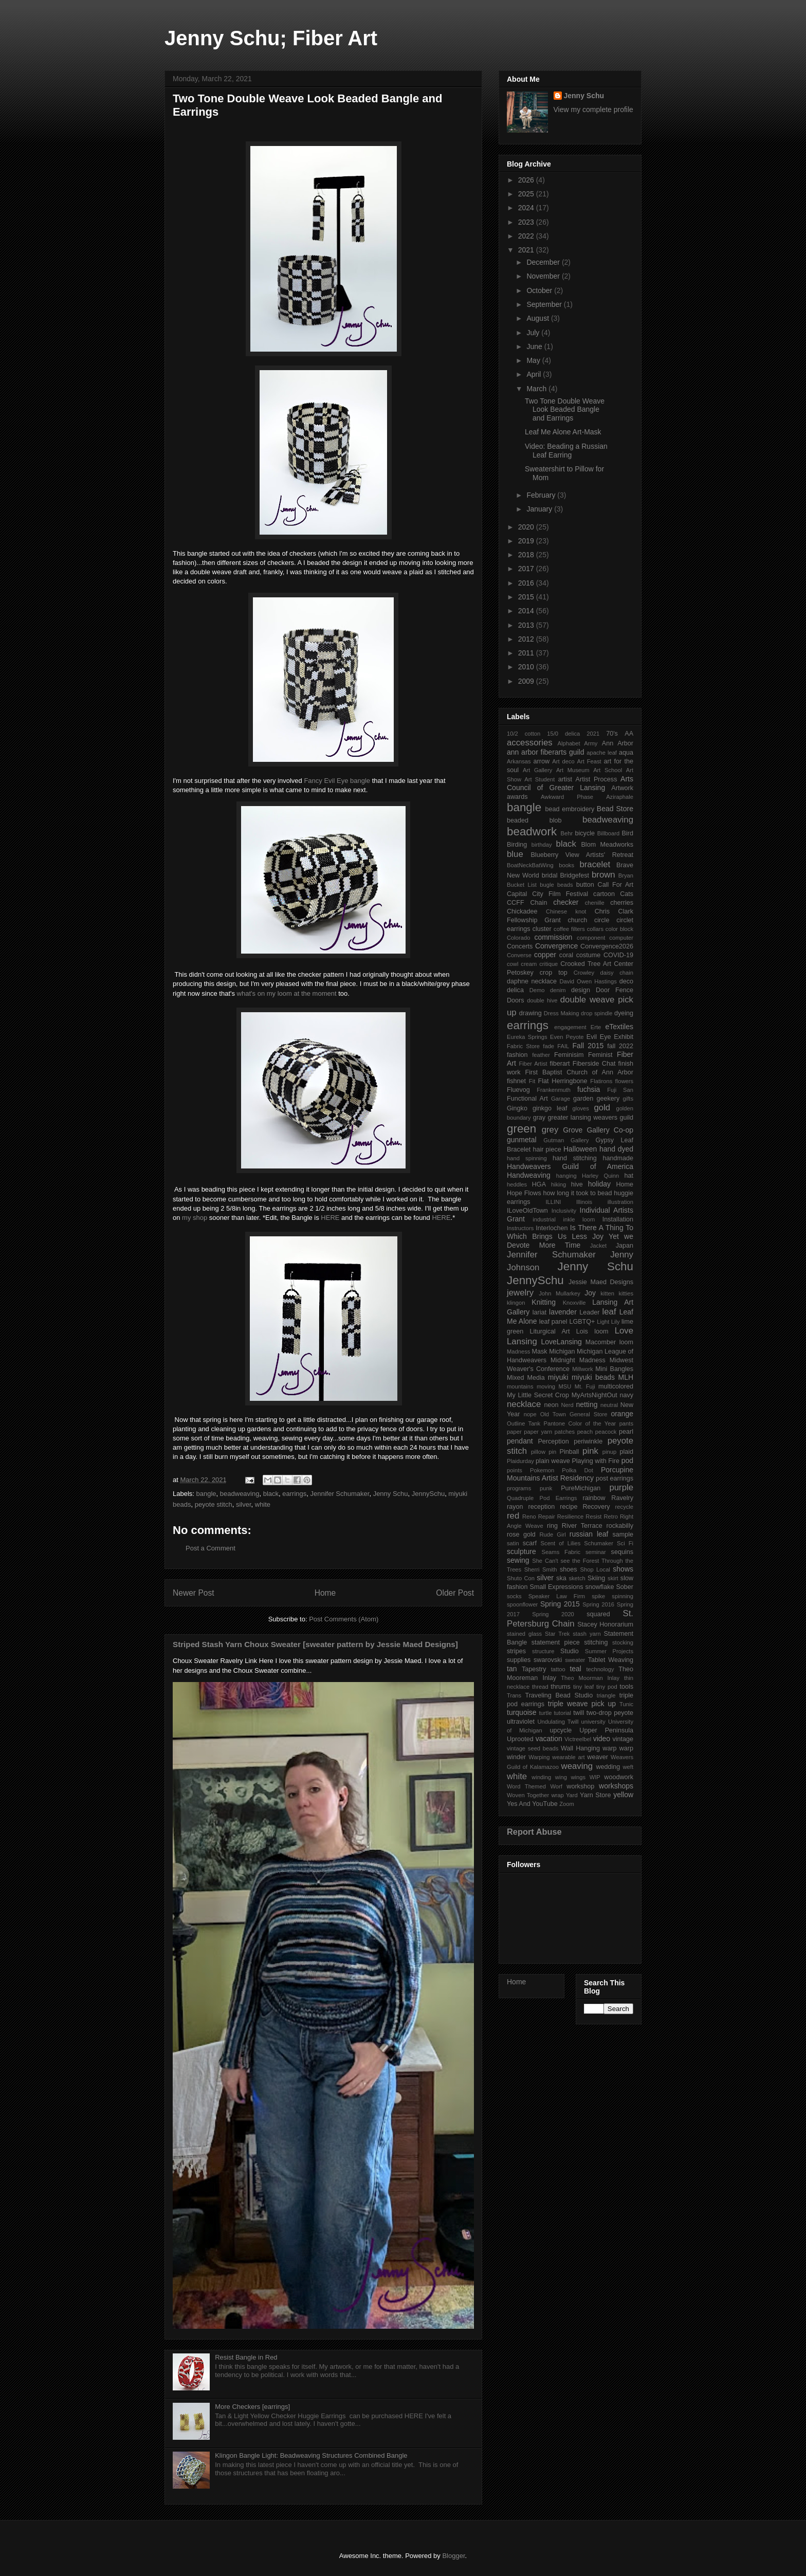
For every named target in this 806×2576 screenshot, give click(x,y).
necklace (524, 1404)
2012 (527, 639)
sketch (577, 1578)
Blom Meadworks (607, 844)
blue (515, 854)
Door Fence (614, 990)
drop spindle (596, 1013)
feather (541, 1055)
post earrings (614, 1478)
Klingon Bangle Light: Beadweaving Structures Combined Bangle (311, 2455)
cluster (542, 929)
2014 (527, 611)
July (533, 332)
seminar (595, 1552)
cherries (621, 902)
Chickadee (522, 911)
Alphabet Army (577, 743)
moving (546, 1386)
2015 (527, 597)
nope (530, 1414)
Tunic (626, 1704)
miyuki (558, 1377)
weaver (597, 1757)
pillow (538, 1452)
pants (626, 1423)
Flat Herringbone (563, 1081)
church (577, 920)
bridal (550, 875)
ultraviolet (521, 1721)
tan (512, 1669)
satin (513, 1543)
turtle (545, 1713)
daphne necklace (532, 981)
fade (548, 1046)
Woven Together (528, 1795)
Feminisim (568, 1054)
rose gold (521, 1534)
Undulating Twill (557, 1722)
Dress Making (561, 1013)
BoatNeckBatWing (530, 865)
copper (545, 955)
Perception (553, 1441)
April (534, 374)
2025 (527, 194)
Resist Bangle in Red (246, 2357)
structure (543, 1651)
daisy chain (616, 973)
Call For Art (615, 884)
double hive (542, 1000)
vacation (549, 1738)
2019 (527, 541)
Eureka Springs (527, 1037)
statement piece (556, 1642)
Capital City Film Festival (547, 894)
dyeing (623, 1013)
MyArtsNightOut (594, 1395)
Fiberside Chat (594, 1063)
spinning (622, 1596)
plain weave (553, 1461)
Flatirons (601, 1081)
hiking (558, 1184)
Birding (517, 844)
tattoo (558, 1669)
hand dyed (616, 1149)
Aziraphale (619, 797)
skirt (613, 1578)
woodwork (618, 1777)
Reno (529, 1516)
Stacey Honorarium (605, 1624)
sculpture (521, 1551)
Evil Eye (599, 1036)
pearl (626, 1431)
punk (546, 1488)
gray (539, 1117)
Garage (560, 1098)
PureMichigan (580, 1488)
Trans (514, 1695)
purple (621, 1487)
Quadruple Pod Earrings (542, 1498)
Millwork (582, 1369)
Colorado (518, 938)
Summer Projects (609, 1651)
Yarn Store (595, 1795)
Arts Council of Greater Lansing (570, 783)
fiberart (559, 1063)
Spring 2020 (553, 1614)
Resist (593, 1516)
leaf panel (553, 1321)
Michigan (562, 1351)
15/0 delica (563, 733)
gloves (580, 1108)
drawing (530, 1013)
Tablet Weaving (610, 1660)
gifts (627, 1098)
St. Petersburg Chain (570, 1619)
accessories (530, 742)
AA (629, 733)
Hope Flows (524, 1193)
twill (578, 1712)
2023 (527, 222)
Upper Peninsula (606, 1730)
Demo (537, 990)
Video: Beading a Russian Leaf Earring (566, 450)
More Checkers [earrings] (252, 2406)
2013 (527, 625)
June (535, 346)
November (543, 276)
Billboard (608, 833)
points (514, 1470)
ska (561, 1578)
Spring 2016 (598, 1604)
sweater (575, 1660)
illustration (620, 1202)
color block (619, 929)
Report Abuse (534, 1831)
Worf (556, 1786)
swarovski (548, 1660)
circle (601, 920)
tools (626, 1686)
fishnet (516, 1081)
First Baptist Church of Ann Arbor (579, 1072)
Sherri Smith (540, 1569)
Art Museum (573, 770)
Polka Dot (577, 1470)
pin (552, 1452)
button (585, 884)
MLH (625, 1377)
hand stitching (575, 1158)
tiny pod (606, 1687)
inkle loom (579, 1219)
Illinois (584, 1202)
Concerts (520, 946)
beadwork (532, 831)
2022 (527, 236)
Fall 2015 (588, 1046)
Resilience (570, 1516)
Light (603, 1322)
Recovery (596, 1506)
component (591, 938)
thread (540, 1687)
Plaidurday (520, 1461)
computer (621, 938)
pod (627, 1460)
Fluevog (518, 1089)
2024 (527, 208)
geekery (607, 1098)
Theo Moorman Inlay (590, 1678)
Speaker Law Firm (556, 1596)
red (513, 1516)
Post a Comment (210, 1548)
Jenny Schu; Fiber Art (270, 38)
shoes (568, 1569)
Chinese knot (566, 911)
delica (515, 990)
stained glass (524, 1634)
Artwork (622, 788)
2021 (527, 250)
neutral (609, 1405)
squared (598, 1614)
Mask (539, 1351)
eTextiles (619, 1026)
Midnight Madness (578, 1360)
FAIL (563, 1046)
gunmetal (522, 1140)
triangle (606, 1695)
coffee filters (569, 929)
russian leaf (589, 1534)
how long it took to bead (577, 1193)
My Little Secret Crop (538, 1395)
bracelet (594, 864)
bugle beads (556, 885)
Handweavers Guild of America (570, 1166)
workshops (616, 1786)
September (544, 304)
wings (578, 1777)
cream (529, 964)
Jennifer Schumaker (339, 1493)
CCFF (515, 902)
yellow (623, 1795)
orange (622, 1414)
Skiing (596, 1578)
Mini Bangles (614, 1369)
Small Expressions (556, 1587)
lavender (563, 1312)
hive (577, 1184)
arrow (542, 761)
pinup (609, 1452)
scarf (530, 1543)
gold (602, 1107)
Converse (519, 955)
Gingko (517, 1108)
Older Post (455, 1592)
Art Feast (589, 761)
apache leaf (602, 753)
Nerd (567, 1405)
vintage (622, 1739)
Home (325, 1592)
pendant (520, 1441)
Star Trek (557, 1634)
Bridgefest (574, 875)
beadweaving (240, 1493)
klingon (516, 1303)
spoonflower (522, 1604)
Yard (572, 1795)
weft (627, 1767)
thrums (561, 1686)
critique (548, 964)
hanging (566, 1176)
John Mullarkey (559, 1293)
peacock (606, 1432)
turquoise (522, 1712)
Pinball (569, 1451)
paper (514, 1432)
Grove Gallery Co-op (598, 1130)
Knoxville (574, 1303)
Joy (590, 1293)
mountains (520, 1386)
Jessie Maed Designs (601, 1282)
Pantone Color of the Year (579, 1423)
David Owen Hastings (587, 981)
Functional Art (527, 1098)
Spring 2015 (560, 1604)
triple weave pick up (582, 1704)
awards (517, 796)
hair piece (547, 1149)
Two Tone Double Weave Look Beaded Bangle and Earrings (564, 410)
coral (566, 955)
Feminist (600, 1054)
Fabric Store (523, 1046)
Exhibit (623, 1036)
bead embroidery (570, 809)
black (271, 1493)
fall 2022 (620, 1046)
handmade (618, 1158)
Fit (532, 1081)
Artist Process (596, 779)
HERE (331, 1217)
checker (565, 902)
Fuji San (620, 1090)
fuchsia (588, 1089)
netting (586, 1404)
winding (541, 1777)
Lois (582, 1331)
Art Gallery (537, 770)
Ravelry (622, 1498)
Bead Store (615, 809)
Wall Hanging (580, 1748)
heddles (517, 1184)
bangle (206, 1493)
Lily (615, 1322)
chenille (594, 903)
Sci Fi (625, 1543)
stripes (516, 1651)
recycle (624, 1507)
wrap (557, 1795)
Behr (567, 833)
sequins (622, 1552)
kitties (625, 1293)
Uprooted (520, 1739)
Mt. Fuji (585, 1386)
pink (590, 1451)
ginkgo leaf (550, 1108)
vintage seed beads (532, 1748)
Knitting (544, 1302)
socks (514, 1596)
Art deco (563, 761)
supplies (518, 1660)
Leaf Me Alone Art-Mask (563, 432)
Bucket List (522, 885)
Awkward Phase (567, 797)
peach (585, 1432)
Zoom (566, 1804)
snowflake (599, 1587)
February (541, 495)
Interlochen (551, 1228)
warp (609, 1748)
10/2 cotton (523, 733)
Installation (617, 1219)
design (580, 990)
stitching (596, 1642)
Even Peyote (567, 1037)
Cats (626, 894)
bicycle (585, 833)
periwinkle (588, 1441)
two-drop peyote (610, 1712)
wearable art (568, 1757)
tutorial (563, 1713)
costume (588, 955)
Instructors (520, 1228)
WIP (595, 1777)
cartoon (604, 894)
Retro (611, 1516)
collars (595, 929)
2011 (527, 653)
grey (550, 1130)
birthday (542, 845)
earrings (294, 1493)
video (601, 1738)
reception (541, 1506)
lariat (539, 1312)
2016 (527, 583)
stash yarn (586, 1634)
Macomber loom (609, 1342)
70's (612, 733)
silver (243, 1504)
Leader (589, 1312)
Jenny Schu (390, 1493)
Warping (538, 1757)
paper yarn (538, 1432)
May (534, 360)
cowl (512, 964)
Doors (515, 1000)
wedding (608, 1766)
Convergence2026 (606, 946)
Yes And (518, 1803)
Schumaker (598, 1543)
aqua (626, 752)
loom (601, 1331)
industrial (544, 1219)
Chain (538, 902)
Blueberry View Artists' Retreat (581, 854)
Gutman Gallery (566, 1140)
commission (553, 937)
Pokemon (542, 1470)
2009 (527, 681)
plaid (626, 1451)
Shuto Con (521, 1578)
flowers (624, 1081)
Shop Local (595, 1569)
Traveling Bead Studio (559, 1695)
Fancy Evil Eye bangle (337, 780)
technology (600, 1669)
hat (629, 1175)
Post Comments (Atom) (343, 1619)
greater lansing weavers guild (590, 1117)
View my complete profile (593, 109)
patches (565, 1432)
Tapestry (534, 1669)
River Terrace (582, 1525)
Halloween (580, 1149)
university (593, 1722)
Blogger (453, 2556)
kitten (607, 1293)
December (543, 262)
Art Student (539, 779)
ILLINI (553, 1202)
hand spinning (527, 1158)
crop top (553, 972)
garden (583, 1098)
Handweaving (529, 1175)
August (538, 318)
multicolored (615, 1386)
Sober (624, 1587)
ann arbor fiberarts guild (545, 752)
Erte (596, 1027)
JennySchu (428, 1493)
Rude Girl (552, 1534)
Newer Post (193, 1592)
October (540, 290)
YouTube (545, 1803)
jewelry (520, 1293)
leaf (609, 1312)
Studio (569, 1651)
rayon (515, 1506)
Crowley (584, 973)
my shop (194, 1217)
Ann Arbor (617, 743)
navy (626, 1395)
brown (603, 875)
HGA (539, 1184)
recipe (568, 1506)
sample (622, 1534)
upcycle (561, 1730)
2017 (527, 568)
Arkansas (519, 761)
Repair (546, 1516)
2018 (527, 555)
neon (551, 1405)
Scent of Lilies (561, 1543)
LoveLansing (561, 1342)
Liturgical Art (549, 1331)
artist (565, 779)
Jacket (598, 1246)
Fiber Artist (533, 1064)
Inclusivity (564, 1211)
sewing (518, 1560)
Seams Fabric (560, 1552)
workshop (580, 1786)
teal (575, 1669)
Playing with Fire (595, 1461)
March (537, 389)
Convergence (556, 946)
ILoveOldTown (527, 1210)
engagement (570, 1027)
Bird (627, 833)
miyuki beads (593, 1377)
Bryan (625, 875)
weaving (577, 1766)
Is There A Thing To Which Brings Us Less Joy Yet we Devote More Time (570, 1236)
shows (623, 1569)
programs (519, 1488)
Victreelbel (577, 1739)
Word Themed (526, 1786)
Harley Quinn (600, 1176)
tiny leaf (583, 1687)
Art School (607, 770)
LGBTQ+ (582, 1321)
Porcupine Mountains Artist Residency (570, 1474)
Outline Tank (523, 1423)
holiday (599, 1184)
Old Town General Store (574, 1414)
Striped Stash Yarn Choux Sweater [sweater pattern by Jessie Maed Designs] (315, 1644)
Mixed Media (526, 1377)
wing (561, 1777)
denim (557, 990)
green (521, 1128)
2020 (527, 527)
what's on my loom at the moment (287, 993)
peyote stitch (213, 1504)
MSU (564, 1386)
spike (598, 1596)
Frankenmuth (554, 1090)
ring (552, 1525)
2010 (527, 667)
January (540, 509)
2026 (527, 180)
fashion (517, 1054)
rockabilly (620, 1525)
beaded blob (534, 820)
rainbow (594, 1498)
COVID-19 (618, 955)
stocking (622, 1642)
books (566, 865)
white (262, 1504)
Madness (518, 1351)
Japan (624, 1245)
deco (626, 981)
